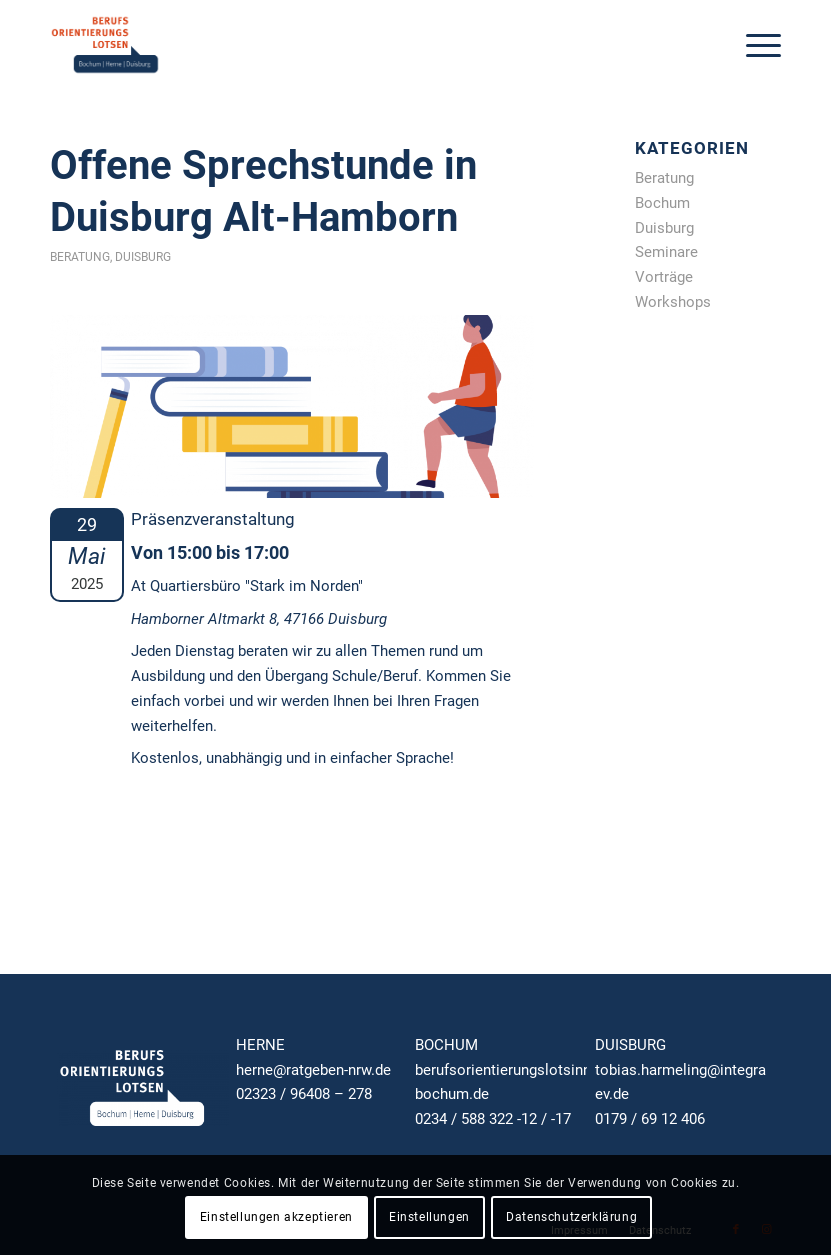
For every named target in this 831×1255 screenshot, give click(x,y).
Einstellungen (429, 1217)
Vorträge (664, 277)
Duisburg (143, 257)
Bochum (662, 203)
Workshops (673, 302)
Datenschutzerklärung (571, 1217)
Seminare (666, 252)
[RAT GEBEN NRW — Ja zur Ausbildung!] (105, 45)
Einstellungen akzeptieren (276, 1217)
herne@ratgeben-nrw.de (313, 1070)
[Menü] (753, 45)
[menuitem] (753, 45)
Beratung (80, 257)
